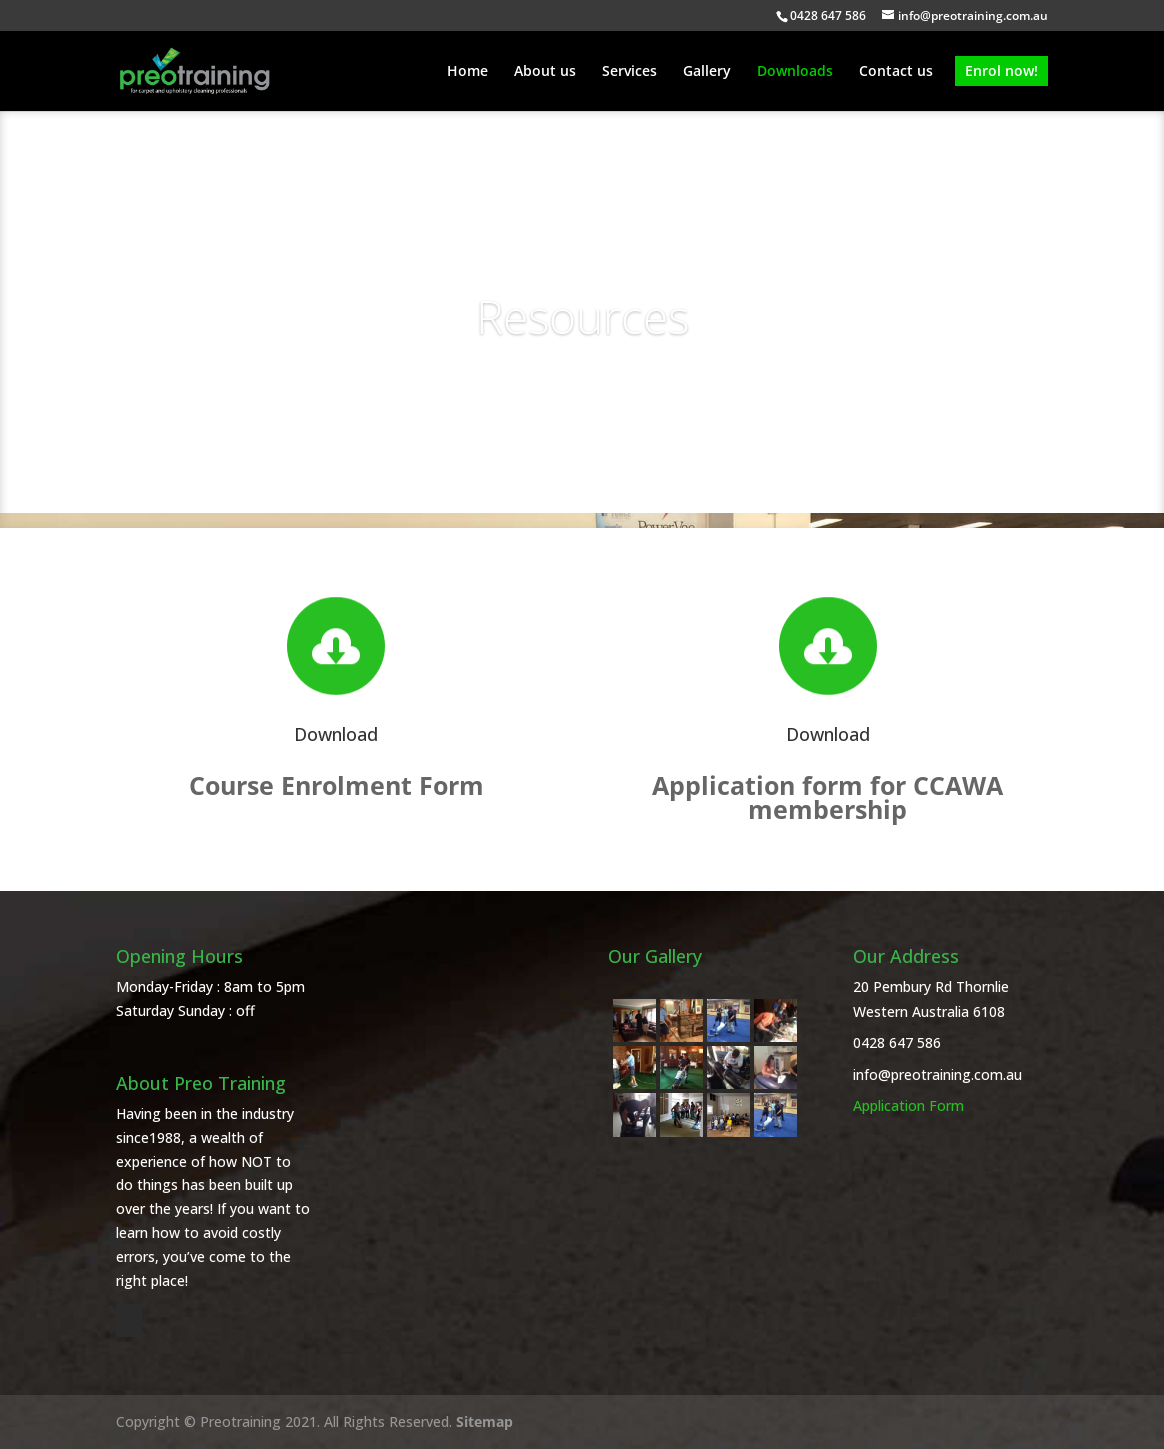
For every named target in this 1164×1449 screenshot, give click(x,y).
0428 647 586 (897, 1042)
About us (545, 72)
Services (629, 72)
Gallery (707, 72)
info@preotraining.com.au (937, 1074)
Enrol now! (1001, 70)
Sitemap (484, 1421)
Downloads (795, 72)
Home (467, 72)
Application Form (908, 1105)
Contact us (896, 72)
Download (336, 734)
